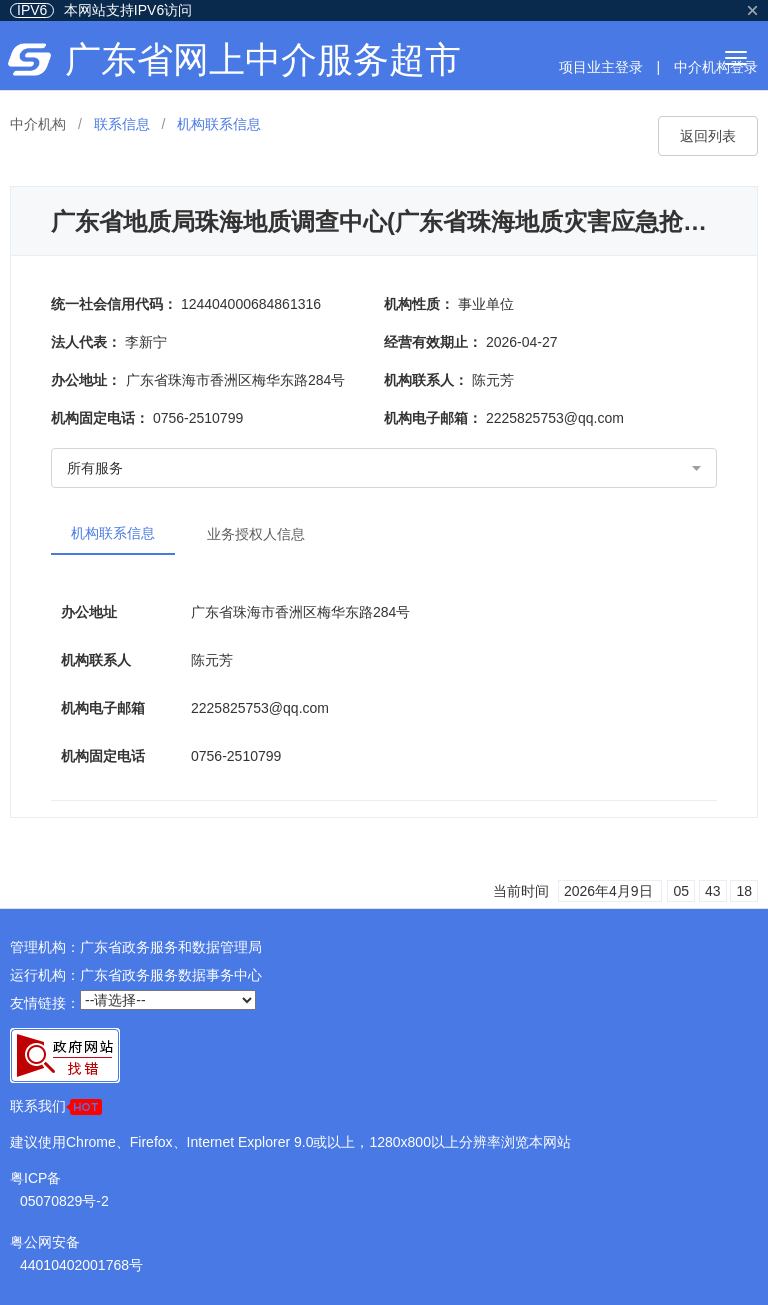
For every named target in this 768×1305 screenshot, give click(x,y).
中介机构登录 (716, 67)
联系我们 (56, 1106)
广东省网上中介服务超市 (263, 59)
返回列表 (708, 136)
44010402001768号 (81, 1265)
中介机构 (38, 124)
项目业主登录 (601, 67)
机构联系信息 (113, 533)
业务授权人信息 (256, 534)
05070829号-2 (64, 1201)
